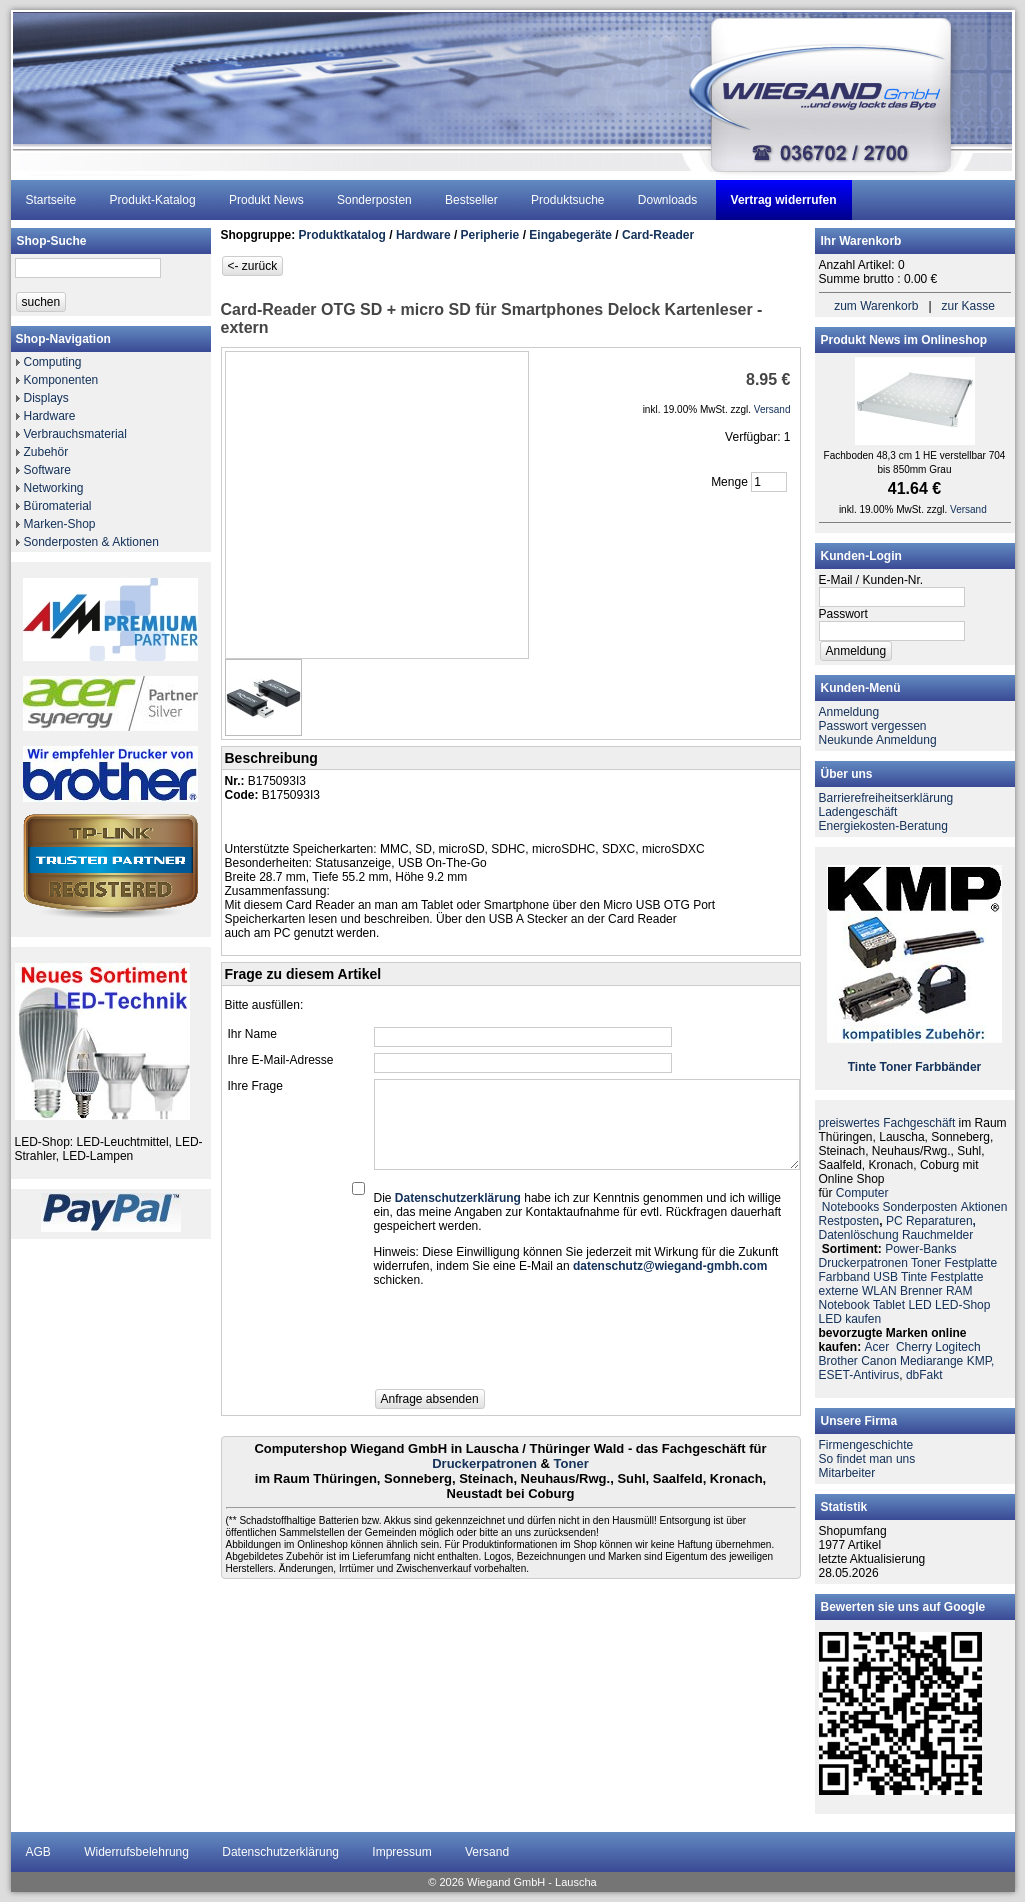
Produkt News (266, 200)
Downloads (667, 200)
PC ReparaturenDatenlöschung (897, 1228)
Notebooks (850, 1207)
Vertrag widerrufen (784, 200)
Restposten (849, 1221)
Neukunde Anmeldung (878, 740)
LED (919, 1305)
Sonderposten (374, 200)
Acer (877, 1347)
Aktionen (984, 1207)
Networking (54, 488)
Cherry (914, 1347)
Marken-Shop (60, 524)
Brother (838, 1361)
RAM (959, 1291)
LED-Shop (962, 1305)
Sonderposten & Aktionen (91, 542)
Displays (46, 398)
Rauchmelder (937, 1235)
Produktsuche (567, 200)
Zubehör (46, 452)
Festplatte (970, 1263)
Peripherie (490, 235)
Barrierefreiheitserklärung (886, 798)
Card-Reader (658, 235)
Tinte (862, 1067)
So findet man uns (867, 1459)
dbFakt (924, 1375)
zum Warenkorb (876, 306)
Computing (53, 362)
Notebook (844, 1305)
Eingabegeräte (570, 235)
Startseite (51, 200)
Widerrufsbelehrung (136, 1852)
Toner (571, 1463)
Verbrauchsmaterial (75, 434)
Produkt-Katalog (153, 200)
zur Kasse (968, 306)
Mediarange (931, 1361)
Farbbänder (948, 1067)
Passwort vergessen (873, 726)
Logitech (957, 1347)
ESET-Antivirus (859, 1375)
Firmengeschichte (866, 1445)
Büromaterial (58, 506)
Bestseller (471, 200)
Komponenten (61, 380)
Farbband (844, 1277)
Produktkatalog (342, 235)
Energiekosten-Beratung (883, 826)
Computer (862, 1193)
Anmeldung (849, 712)
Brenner (921, 1291)
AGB (38, 1852)
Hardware (50, 416)
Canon (878, 1361)
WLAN (879, 1291)
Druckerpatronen (484, 1463)
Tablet (889, 1305)
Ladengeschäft (858, 812)
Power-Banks (920, 1249)
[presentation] (526, 1344)
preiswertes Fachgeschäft (887, 1123)
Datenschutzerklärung (280, 1852)
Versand (487, 1852)
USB (885, 1277)
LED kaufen (850, 1319)
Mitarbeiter (847, 1473)
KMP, (981, 1361)
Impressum (401, 1852)
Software (47, 470)
